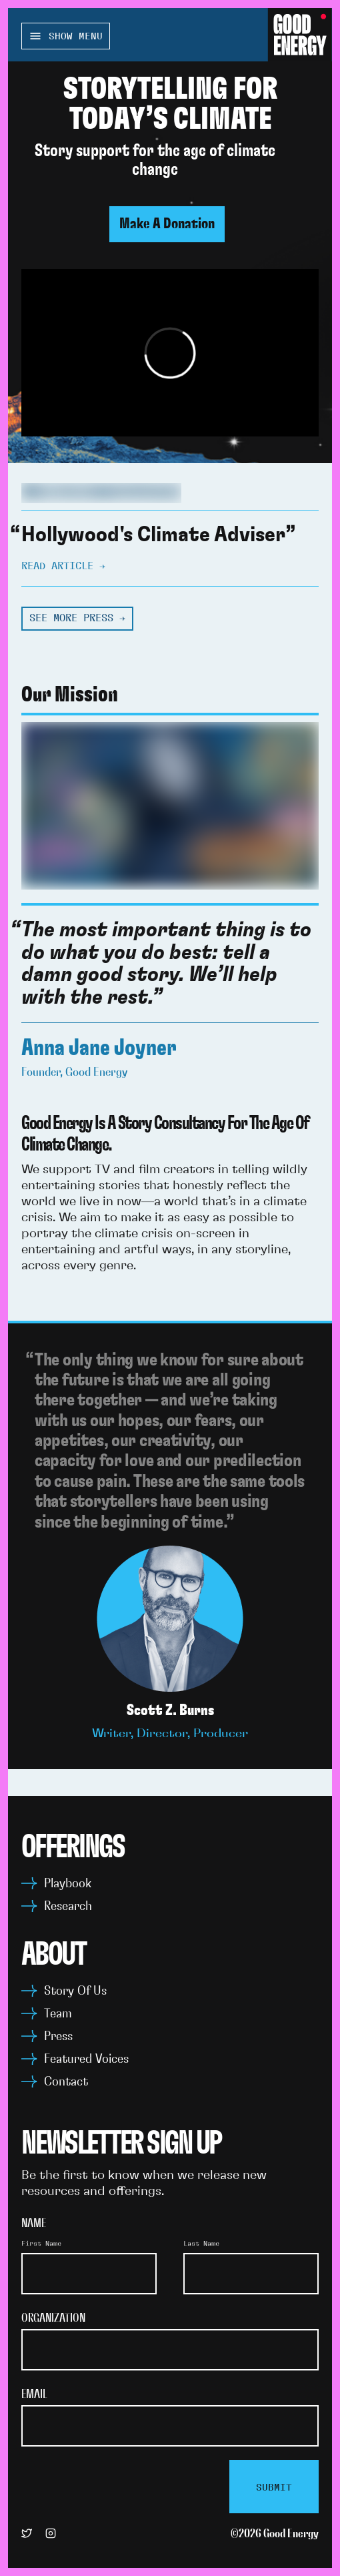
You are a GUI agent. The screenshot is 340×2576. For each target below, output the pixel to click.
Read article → (63, 566)
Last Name (201, 2243)
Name (33, 2224)
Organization (53, 2318)
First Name (41, 2243)
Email (34, 2394)
